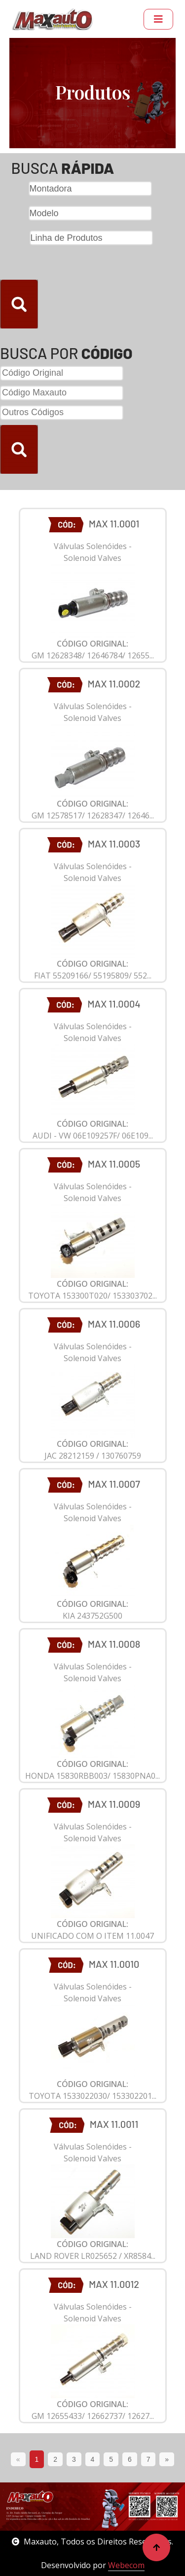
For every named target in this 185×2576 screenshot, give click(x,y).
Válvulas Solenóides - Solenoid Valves (93, 552)
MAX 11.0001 (114, 523)
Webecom (126, 2565)
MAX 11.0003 (114, 843)
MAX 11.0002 (114, 683)
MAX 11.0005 (114, 1164)
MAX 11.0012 (114, 2284)
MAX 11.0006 (114, 1324)
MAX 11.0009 (114, 1804)
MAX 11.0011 (114, 2124)
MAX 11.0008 (114, 1644)
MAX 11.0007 (114, 1484)
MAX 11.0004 (113, 1004)
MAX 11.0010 (114, 1964)
